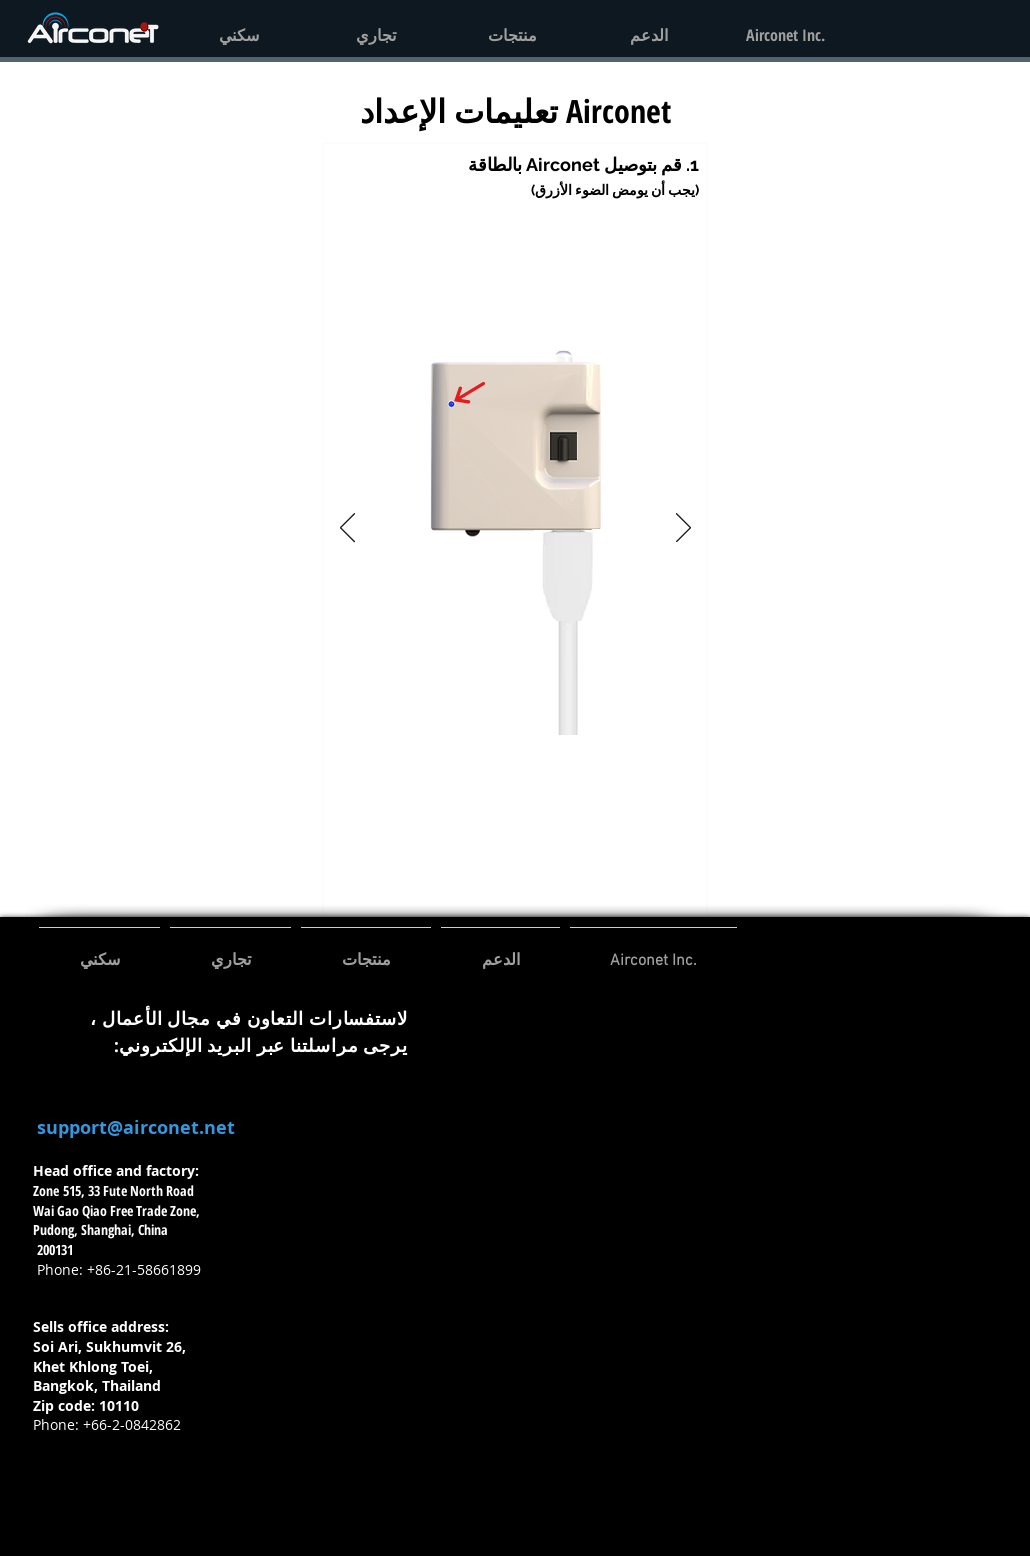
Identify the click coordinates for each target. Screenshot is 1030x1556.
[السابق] (347, 529)
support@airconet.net (136, 1127)
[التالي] (683, 529)
